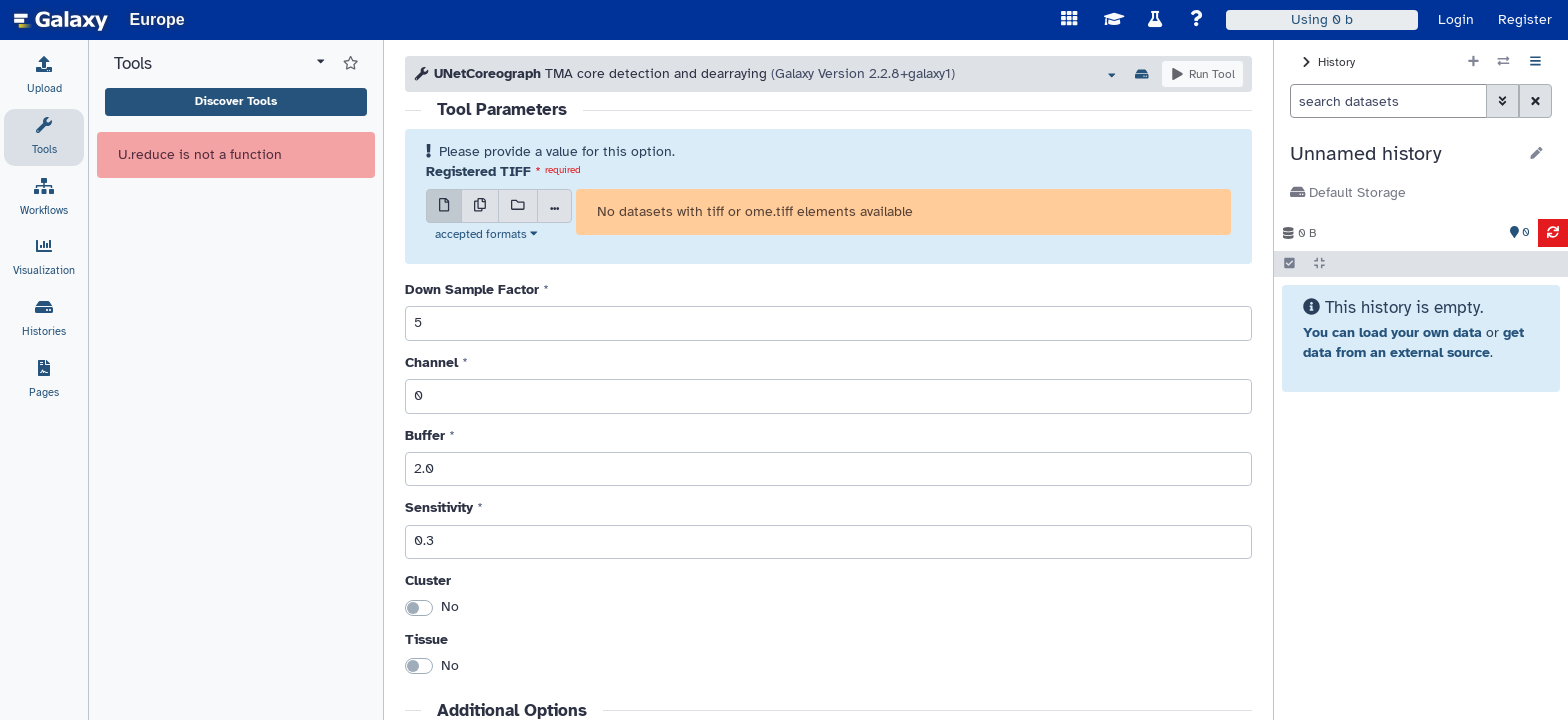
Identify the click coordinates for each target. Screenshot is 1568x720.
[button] (1403, 154)
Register (1525, 19)
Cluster (428, 580)
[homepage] (61, 20)
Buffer (425, 435)
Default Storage (1348, 192)
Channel (431, 362)
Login (1456, 19)
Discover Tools (236, 101)
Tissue (426, 639)
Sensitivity (439, 507)
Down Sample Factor (472, 289)
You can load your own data (1392, 332)
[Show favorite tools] (350, 64)
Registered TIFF (478, 171)
